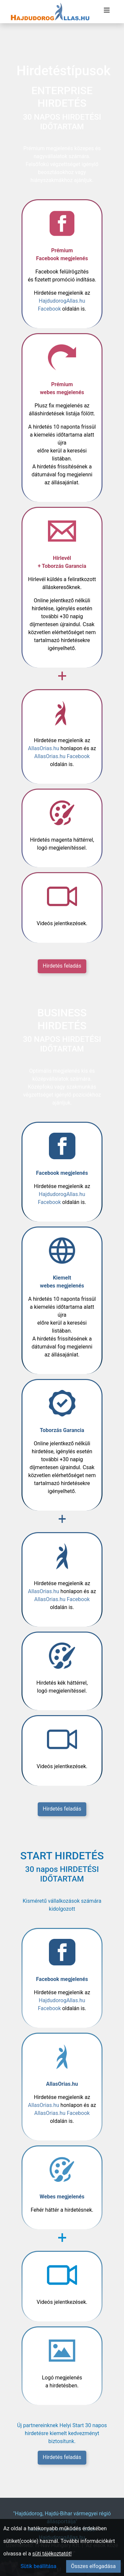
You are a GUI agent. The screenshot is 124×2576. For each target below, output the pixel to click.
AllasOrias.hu (43, 748)
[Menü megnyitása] (107, 10)
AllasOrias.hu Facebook (62, 756)
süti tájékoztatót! (52, 2553)
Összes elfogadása (93, 2566)
